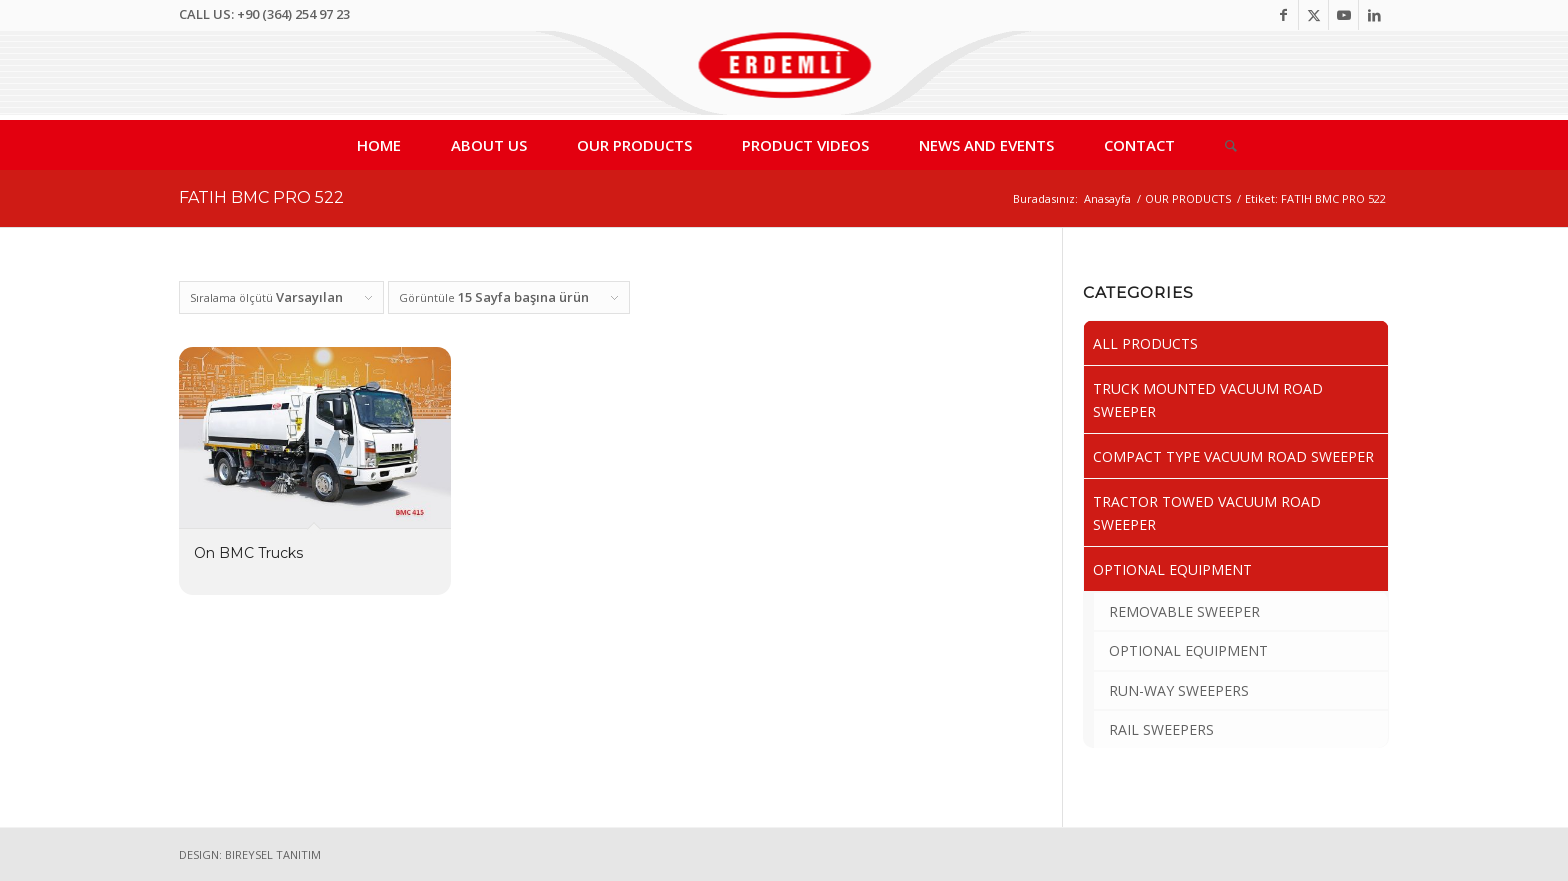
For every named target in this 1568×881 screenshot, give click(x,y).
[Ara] (1218, 145)
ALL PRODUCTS (1145, 343)
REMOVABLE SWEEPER (1184, 611)
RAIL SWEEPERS (1161, 729)
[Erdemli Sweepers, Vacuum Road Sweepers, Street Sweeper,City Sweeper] (784, 75)
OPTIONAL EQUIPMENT (1172, 569)
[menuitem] (379, 145)
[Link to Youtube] (1343, 15)
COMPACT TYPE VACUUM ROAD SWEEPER (1233, 456)
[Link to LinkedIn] (1374, 15)
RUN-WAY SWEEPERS (1179, 690)
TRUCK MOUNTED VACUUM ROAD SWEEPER (1208, 400)
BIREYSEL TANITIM (273, 854)
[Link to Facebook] (1283, 15)
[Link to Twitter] (1313, 15)
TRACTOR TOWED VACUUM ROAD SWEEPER (1207, 513)
